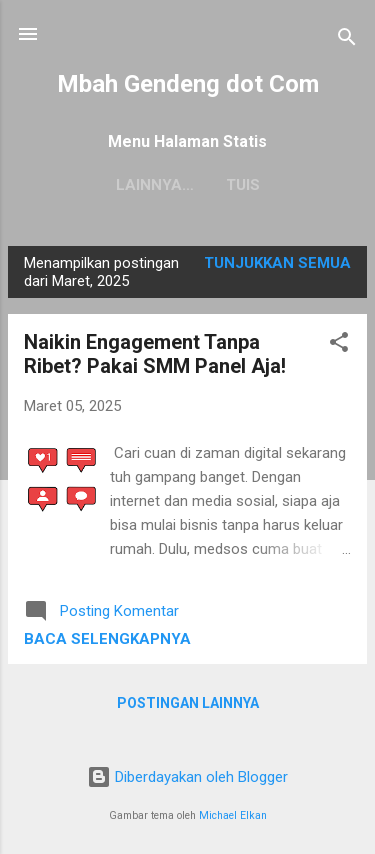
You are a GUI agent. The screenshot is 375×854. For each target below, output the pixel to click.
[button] (339, 345)
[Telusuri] (347, 40)
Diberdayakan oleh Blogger (187, 777)
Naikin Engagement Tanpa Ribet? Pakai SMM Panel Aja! (155, 354)
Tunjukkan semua (277, 263)
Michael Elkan (233, 815)
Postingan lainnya (188, 703)
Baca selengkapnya (107, 639)
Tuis (188, 185)
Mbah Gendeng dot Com (188, 84)
